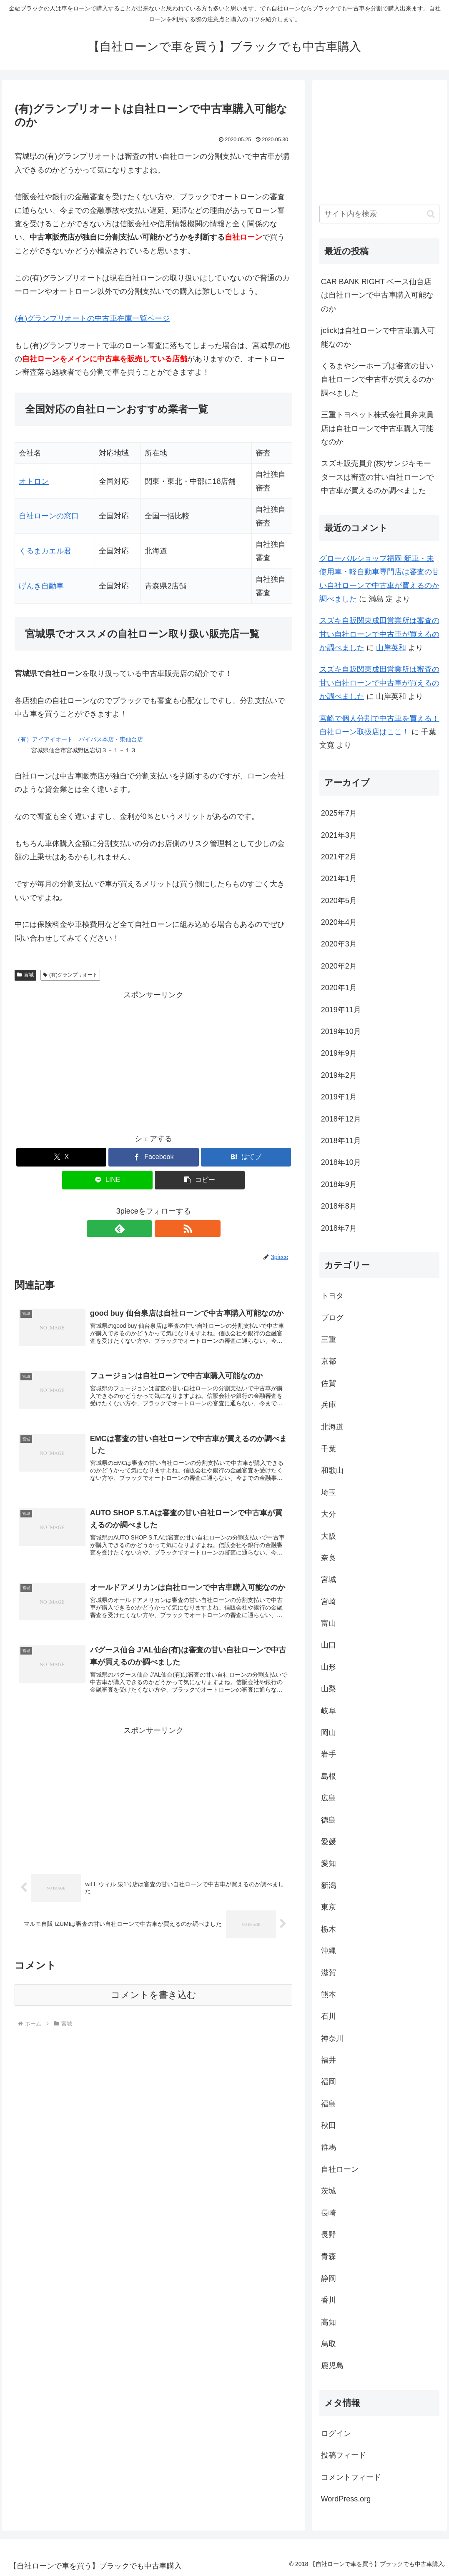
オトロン (34, 481)
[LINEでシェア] (107, 1180)
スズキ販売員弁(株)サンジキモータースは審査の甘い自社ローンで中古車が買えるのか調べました (377, 477)
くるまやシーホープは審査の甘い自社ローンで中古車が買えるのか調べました (377, 379)
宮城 (25, 975)
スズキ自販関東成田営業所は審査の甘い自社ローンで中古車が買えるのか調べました (379, 634)
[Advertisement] (153, 1060)
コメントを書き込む (153, 2004)
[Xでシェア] (61, 1157)
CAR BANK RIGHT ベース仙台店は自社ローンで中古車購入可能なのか (377, 295)
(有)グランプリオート (70, 975)
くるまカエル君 (45, 551)
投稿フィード (343, 2455)
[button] (200, 1180)
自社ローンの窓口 (49, 516)
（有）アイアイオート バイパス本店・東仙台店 (79, 739)
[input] (379, 214)
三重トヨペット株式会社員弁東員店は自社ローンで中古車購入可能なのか (377, 428)
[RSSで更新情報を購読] (163, 1228)
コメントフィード (351, 2477)
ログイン (336, 2433)
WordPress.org (346, 2499)
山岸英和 (391, 647)
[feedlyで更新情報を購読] (143, 1228)
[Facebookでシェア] (153, 1157)
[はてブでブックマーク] (246, 1157)
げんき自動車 (41, 586)
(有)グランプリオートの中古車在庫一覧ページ (92, 318)
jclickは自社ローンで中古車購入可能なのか (378, 337)
